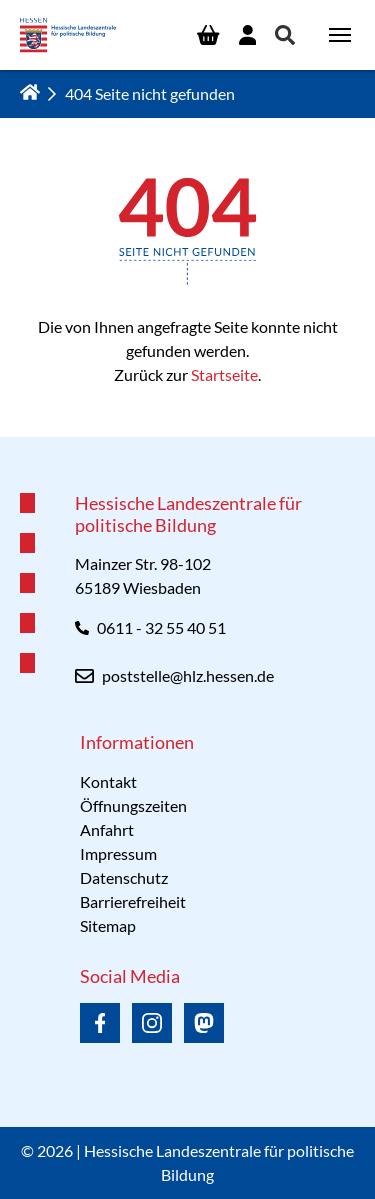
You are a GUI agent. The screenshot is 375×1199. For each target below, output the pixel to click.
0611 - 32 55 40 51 (161, 627)
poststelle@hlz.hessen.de (188, 675)
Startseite (224, 374)
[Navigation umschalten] (340, 35)
